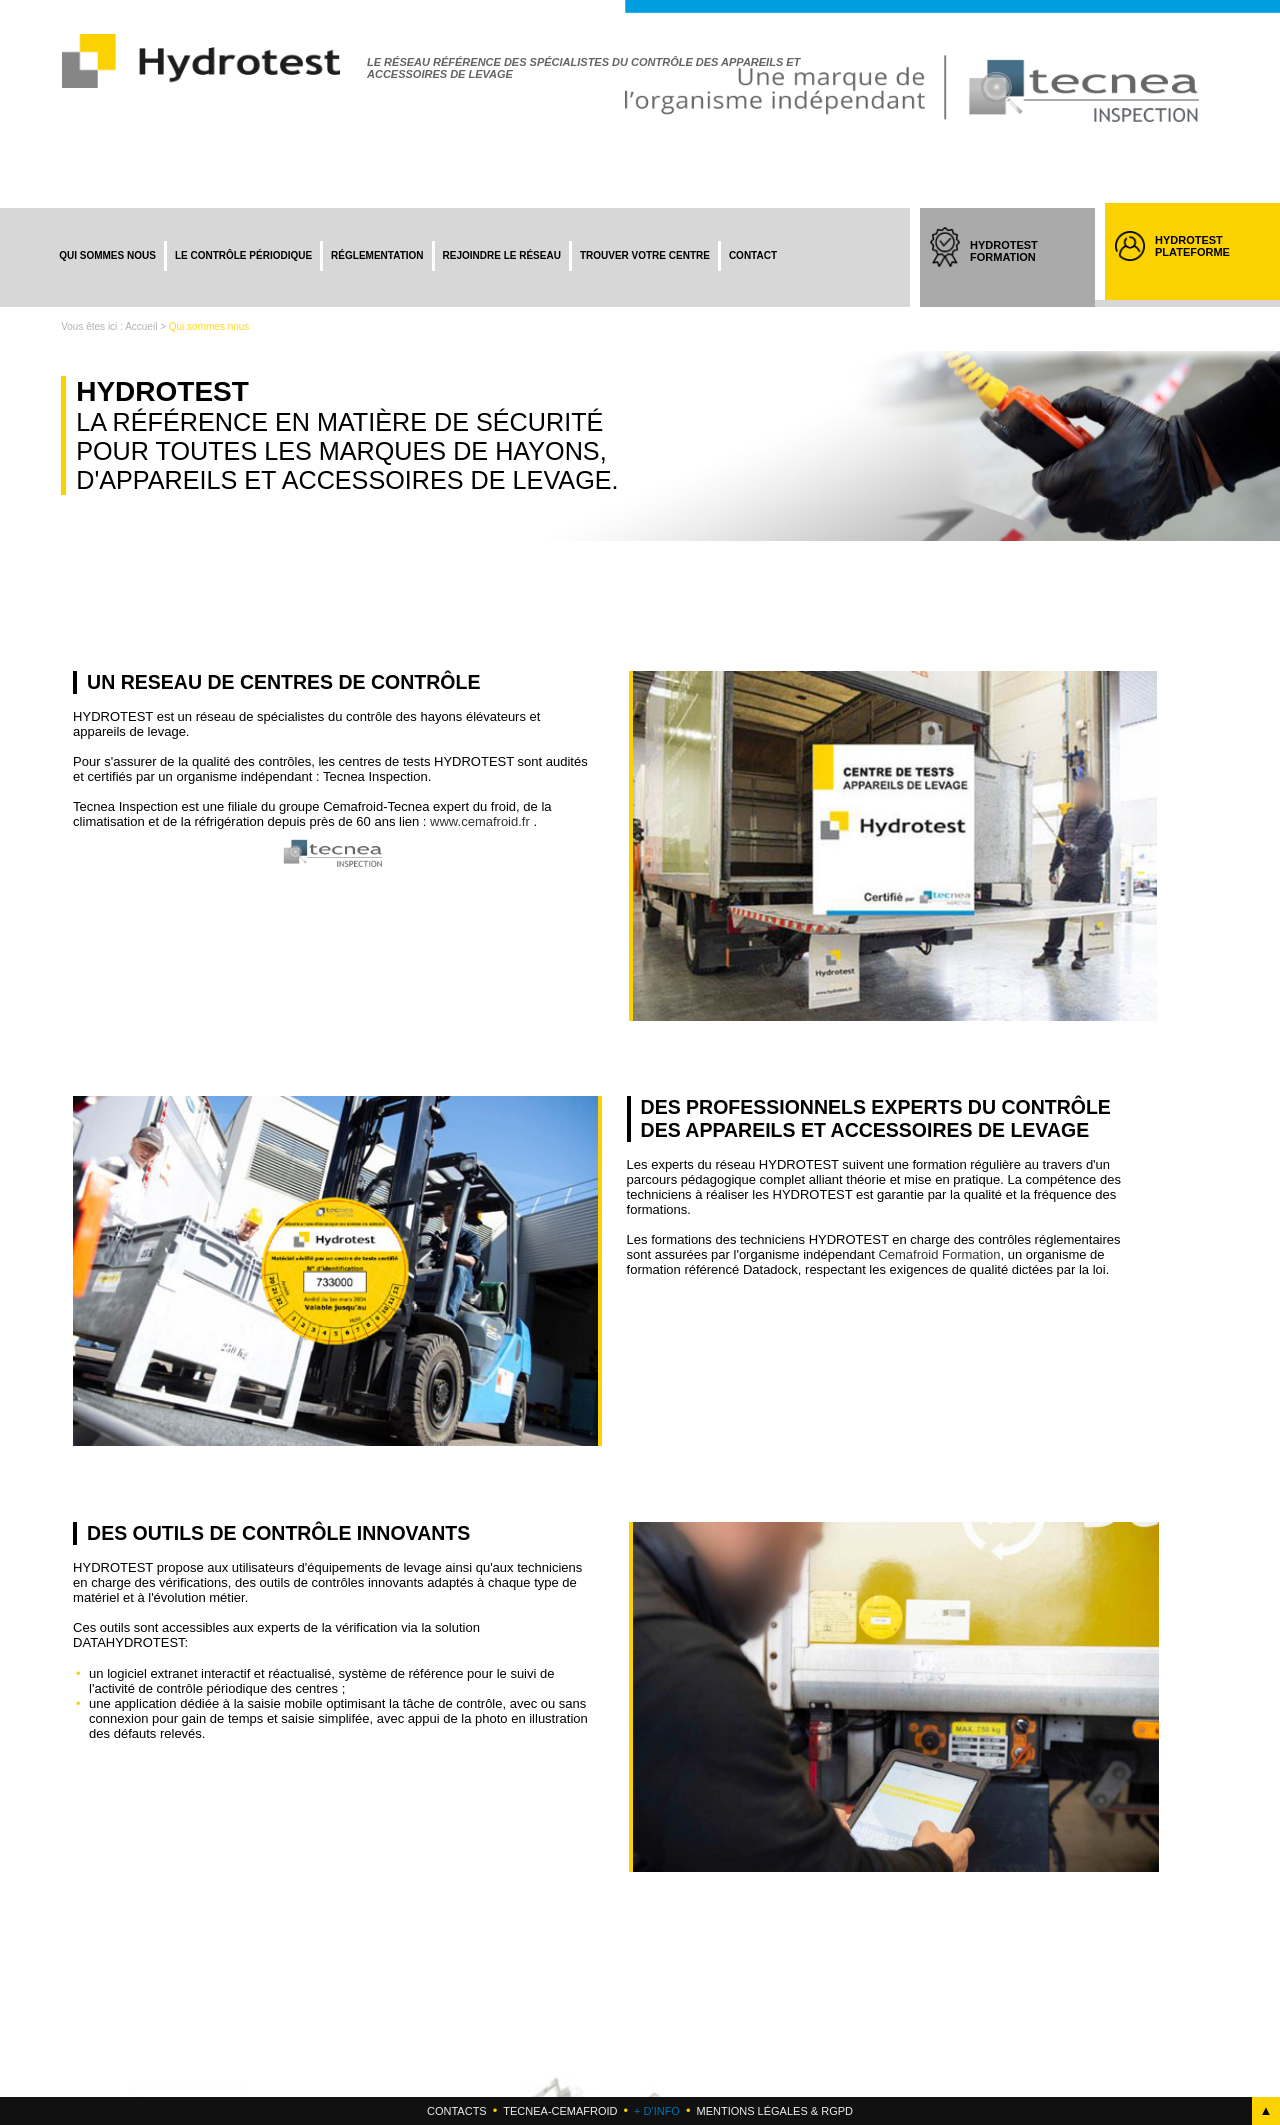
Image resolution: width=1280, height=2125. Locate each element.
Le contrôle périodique (243, 255)
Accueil (141, 326)
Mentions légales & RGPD (774, 2111)
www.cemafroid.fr (480, 821)
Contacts (457, 2111)
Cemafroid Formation (939, 1254)
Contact (753, 255)
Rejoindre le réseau (502, 255)
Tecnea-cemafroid (560, 2111)
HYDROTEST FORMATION (1022, 269)
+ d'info (657, 2111)
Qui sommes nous (107, 255)
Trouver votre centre (645, 255)
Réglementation (377, 255)
